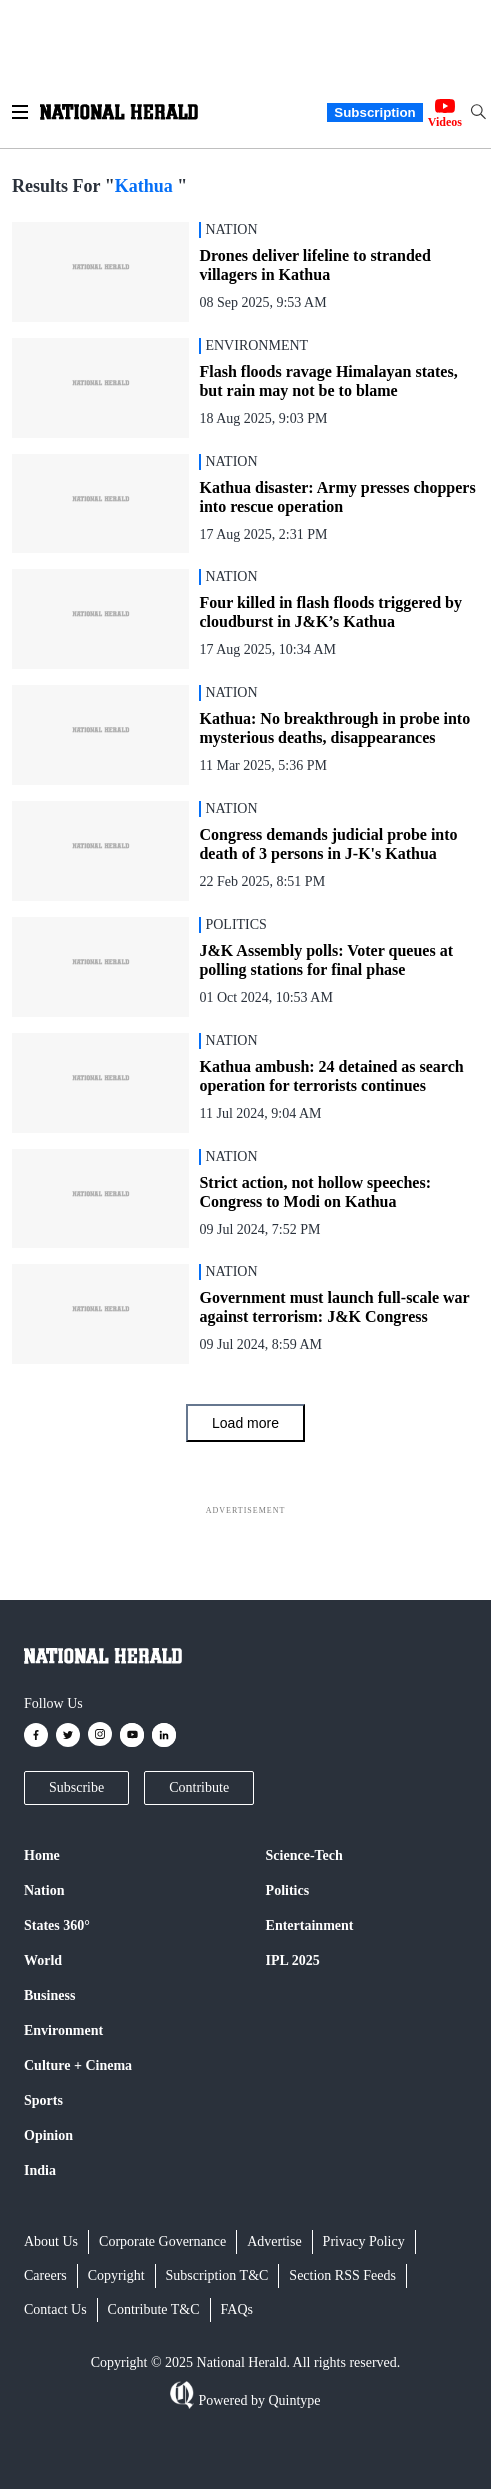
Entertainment (310, 1925)
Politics (288, 1890)
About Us (51, 2241)
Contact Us (55, 2309)
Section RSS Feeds (342, 2275)
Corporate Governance (162, 2241)
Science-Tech (304, 1855)
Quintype (293, 2400)
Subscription (374, 112)
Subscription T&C (217, 2275)
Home (42, 1855)
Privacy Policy (364, 2241)
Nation (44, 1890)
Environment (63, 2030)
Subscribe (76, 1787)
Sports (43, 2100)
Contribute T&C (154, 2309)
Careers (45, 2275)
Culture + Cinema (78, 2065)
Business (49, 1995)
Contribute (199, 1787)
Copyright (116, 2275)
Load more (245, 1423)
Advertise (274, 2241)
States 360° (57, 1925)
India (40, 2170)
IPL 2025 (293, 1960)
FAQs (237, 2309)
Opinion (48, 2135)
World (43, 1960)
